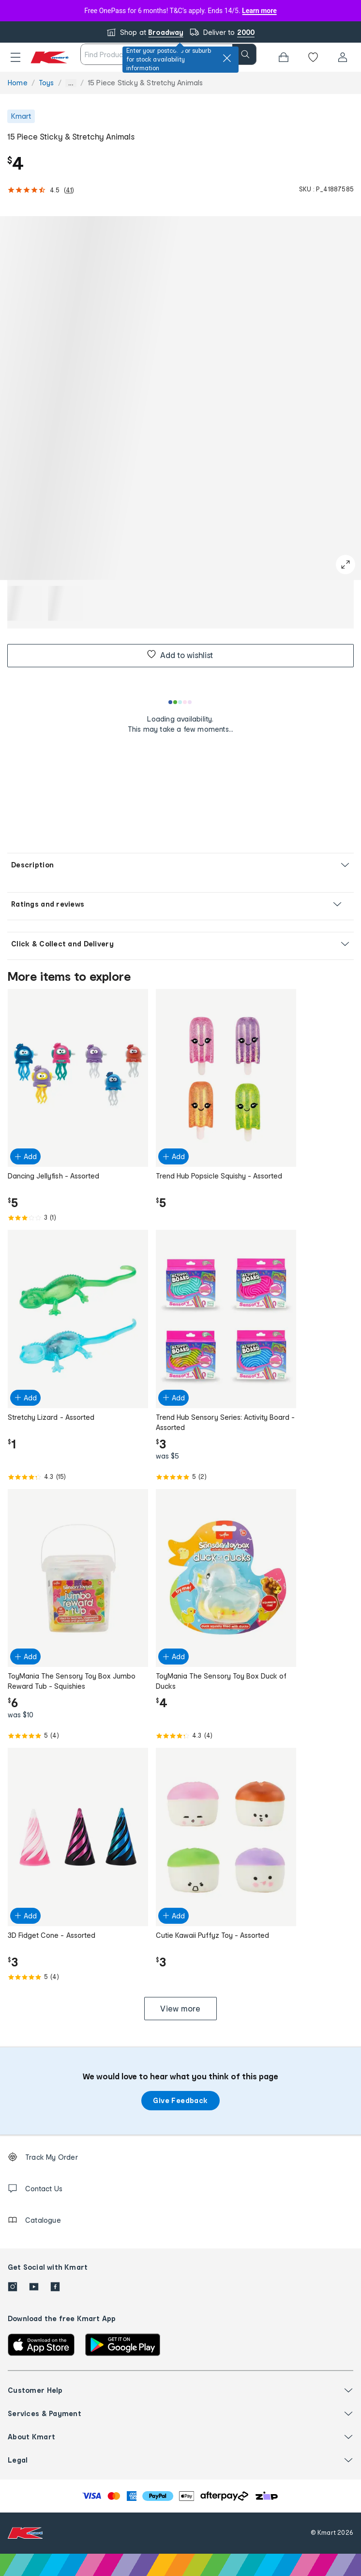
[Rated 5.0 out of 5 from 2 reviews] (226, 1477)
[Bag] (283, 57)
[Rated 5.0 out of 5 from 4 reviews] (78, 1735)
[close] (227, 58)
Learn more (259, 11)
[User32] (342, 57)
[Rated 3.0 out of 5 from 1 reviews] (78, 1217)
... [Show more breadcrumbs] (71, 83)
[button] (15, 57)
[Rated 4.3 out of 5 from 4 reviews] (226, 1735)
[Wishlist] (313, 57)
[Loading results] (180, 702)
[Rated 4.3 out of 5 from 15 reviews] (78, 1477)
